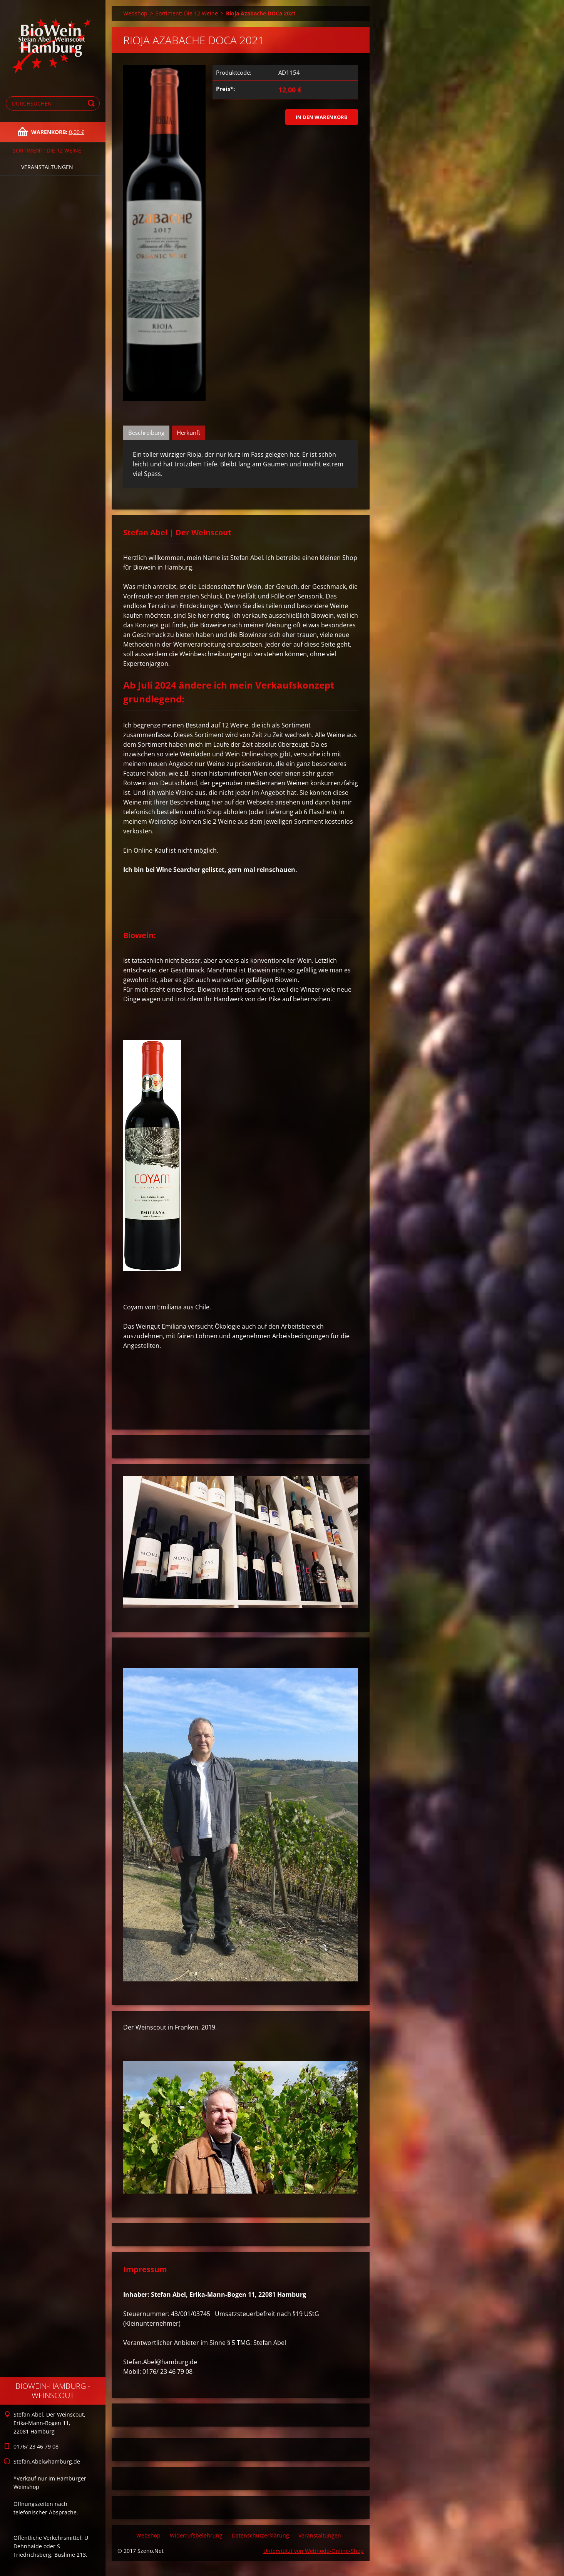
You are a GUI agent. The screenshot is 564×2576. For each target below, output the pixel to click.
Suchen (92, 103)
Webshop (135, 13)
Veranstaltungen (47, 167)
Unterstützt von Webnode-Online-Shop (313, 2550)
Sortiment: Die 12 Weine (47, 150)
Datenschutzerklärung (260, 2535)
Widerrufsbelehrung (196, 2535)
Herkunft (188, 432)
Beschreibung (146, 432)
